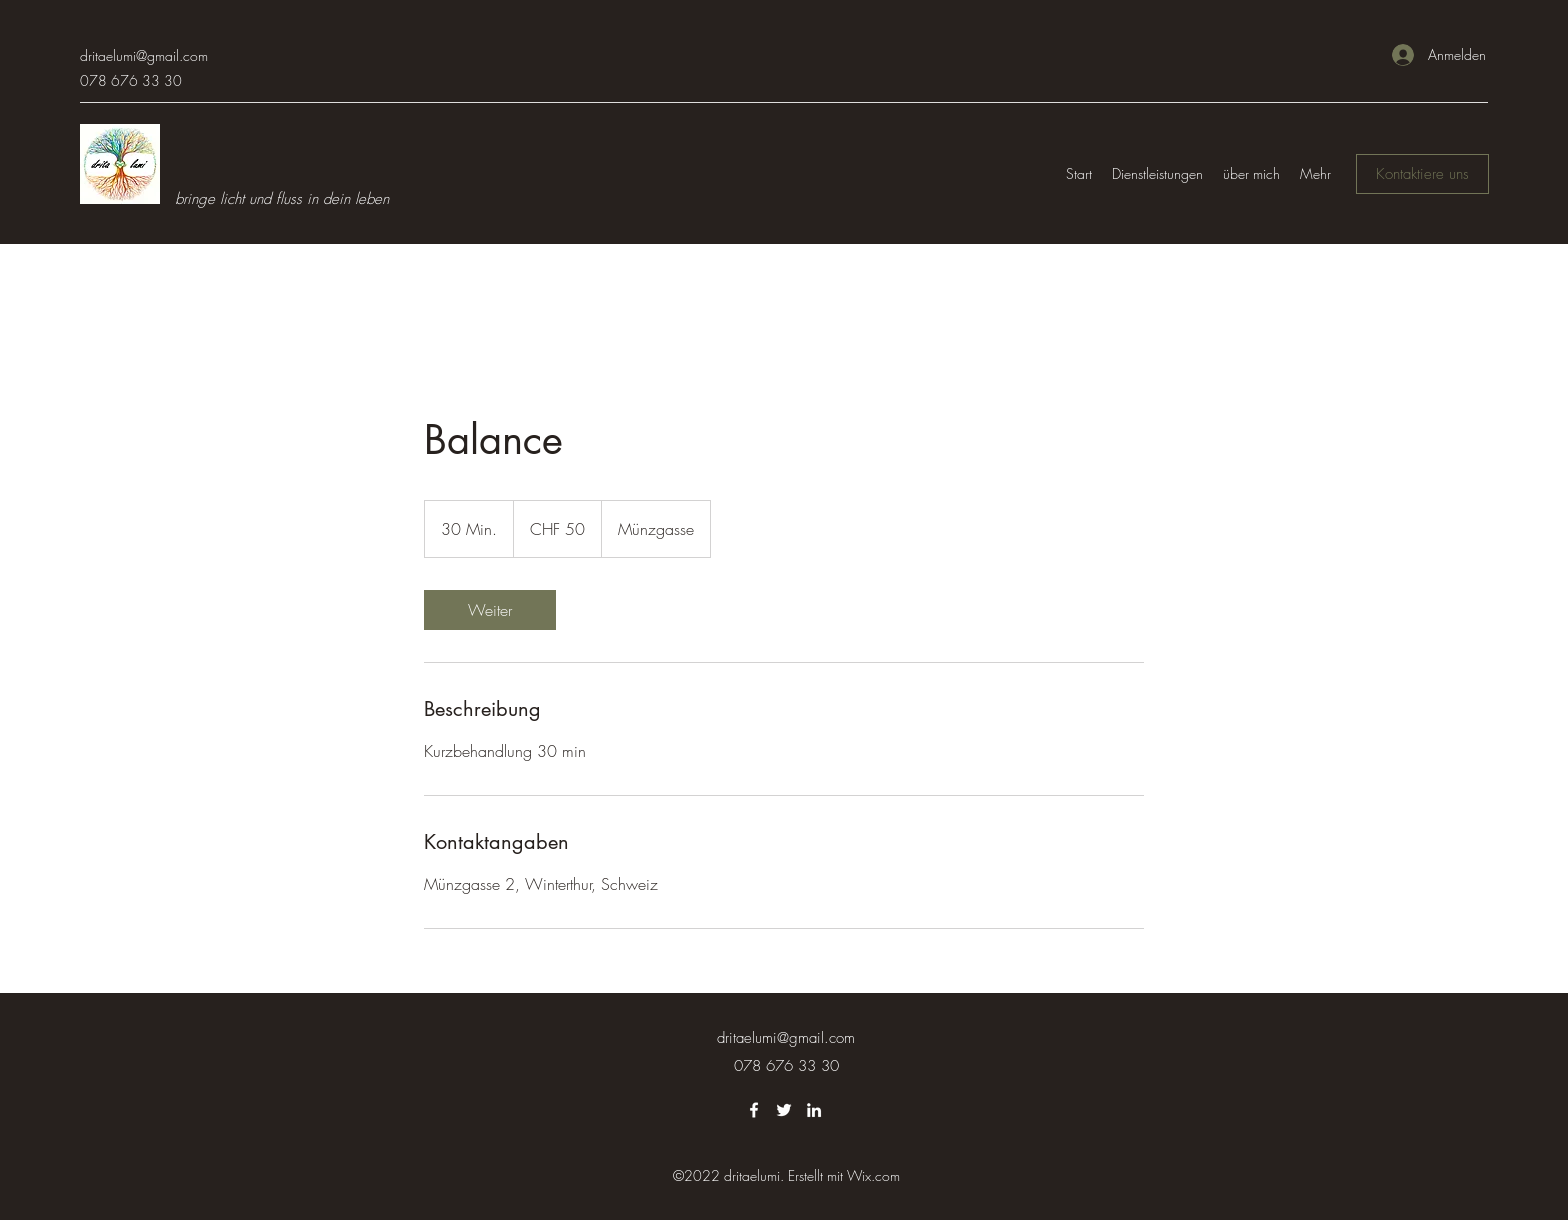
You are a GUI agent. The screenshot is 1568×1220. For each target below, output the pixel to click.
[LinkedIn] (814, 1110)
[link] (490, 610)
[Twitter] (784, 1110)
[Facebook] (754, 1110)
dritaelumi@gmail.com (144, 55)
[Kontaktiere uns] (1422, 174)
